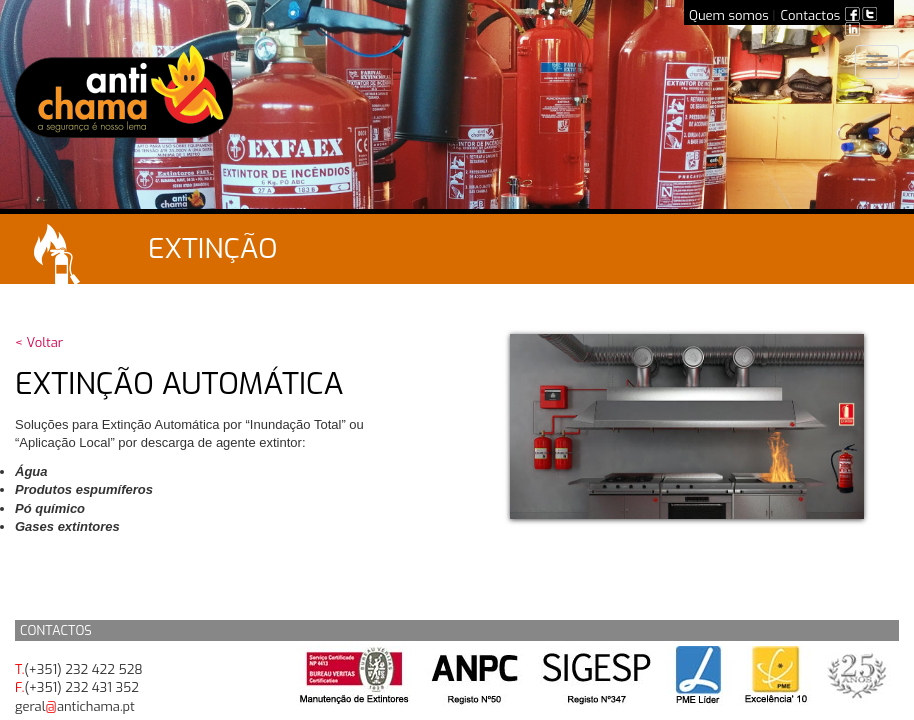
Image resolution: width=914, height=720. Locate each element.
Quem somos (729, 15)
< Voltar (39, 342)
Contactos (811, 15)
